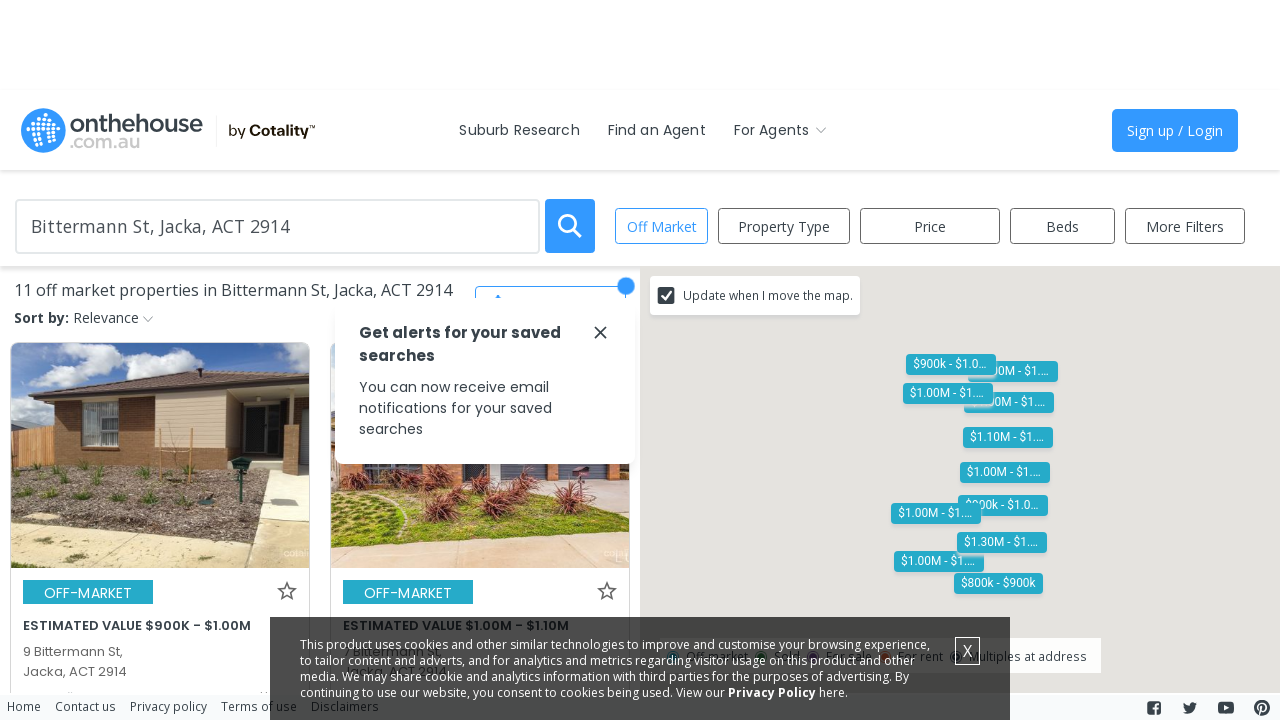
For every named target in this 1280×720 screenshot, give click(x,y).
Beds (1062, 226)
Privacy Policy (772, 692)
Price (930, 226)
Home (24, 706)
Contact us (85, 706)
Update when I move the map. (768, 295)
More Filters (1185, 226)
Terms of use (259, 706)
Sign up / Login (1175, 130)
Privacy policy (168, 706)
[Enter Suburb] (277, 226)
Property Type (784, 226)
